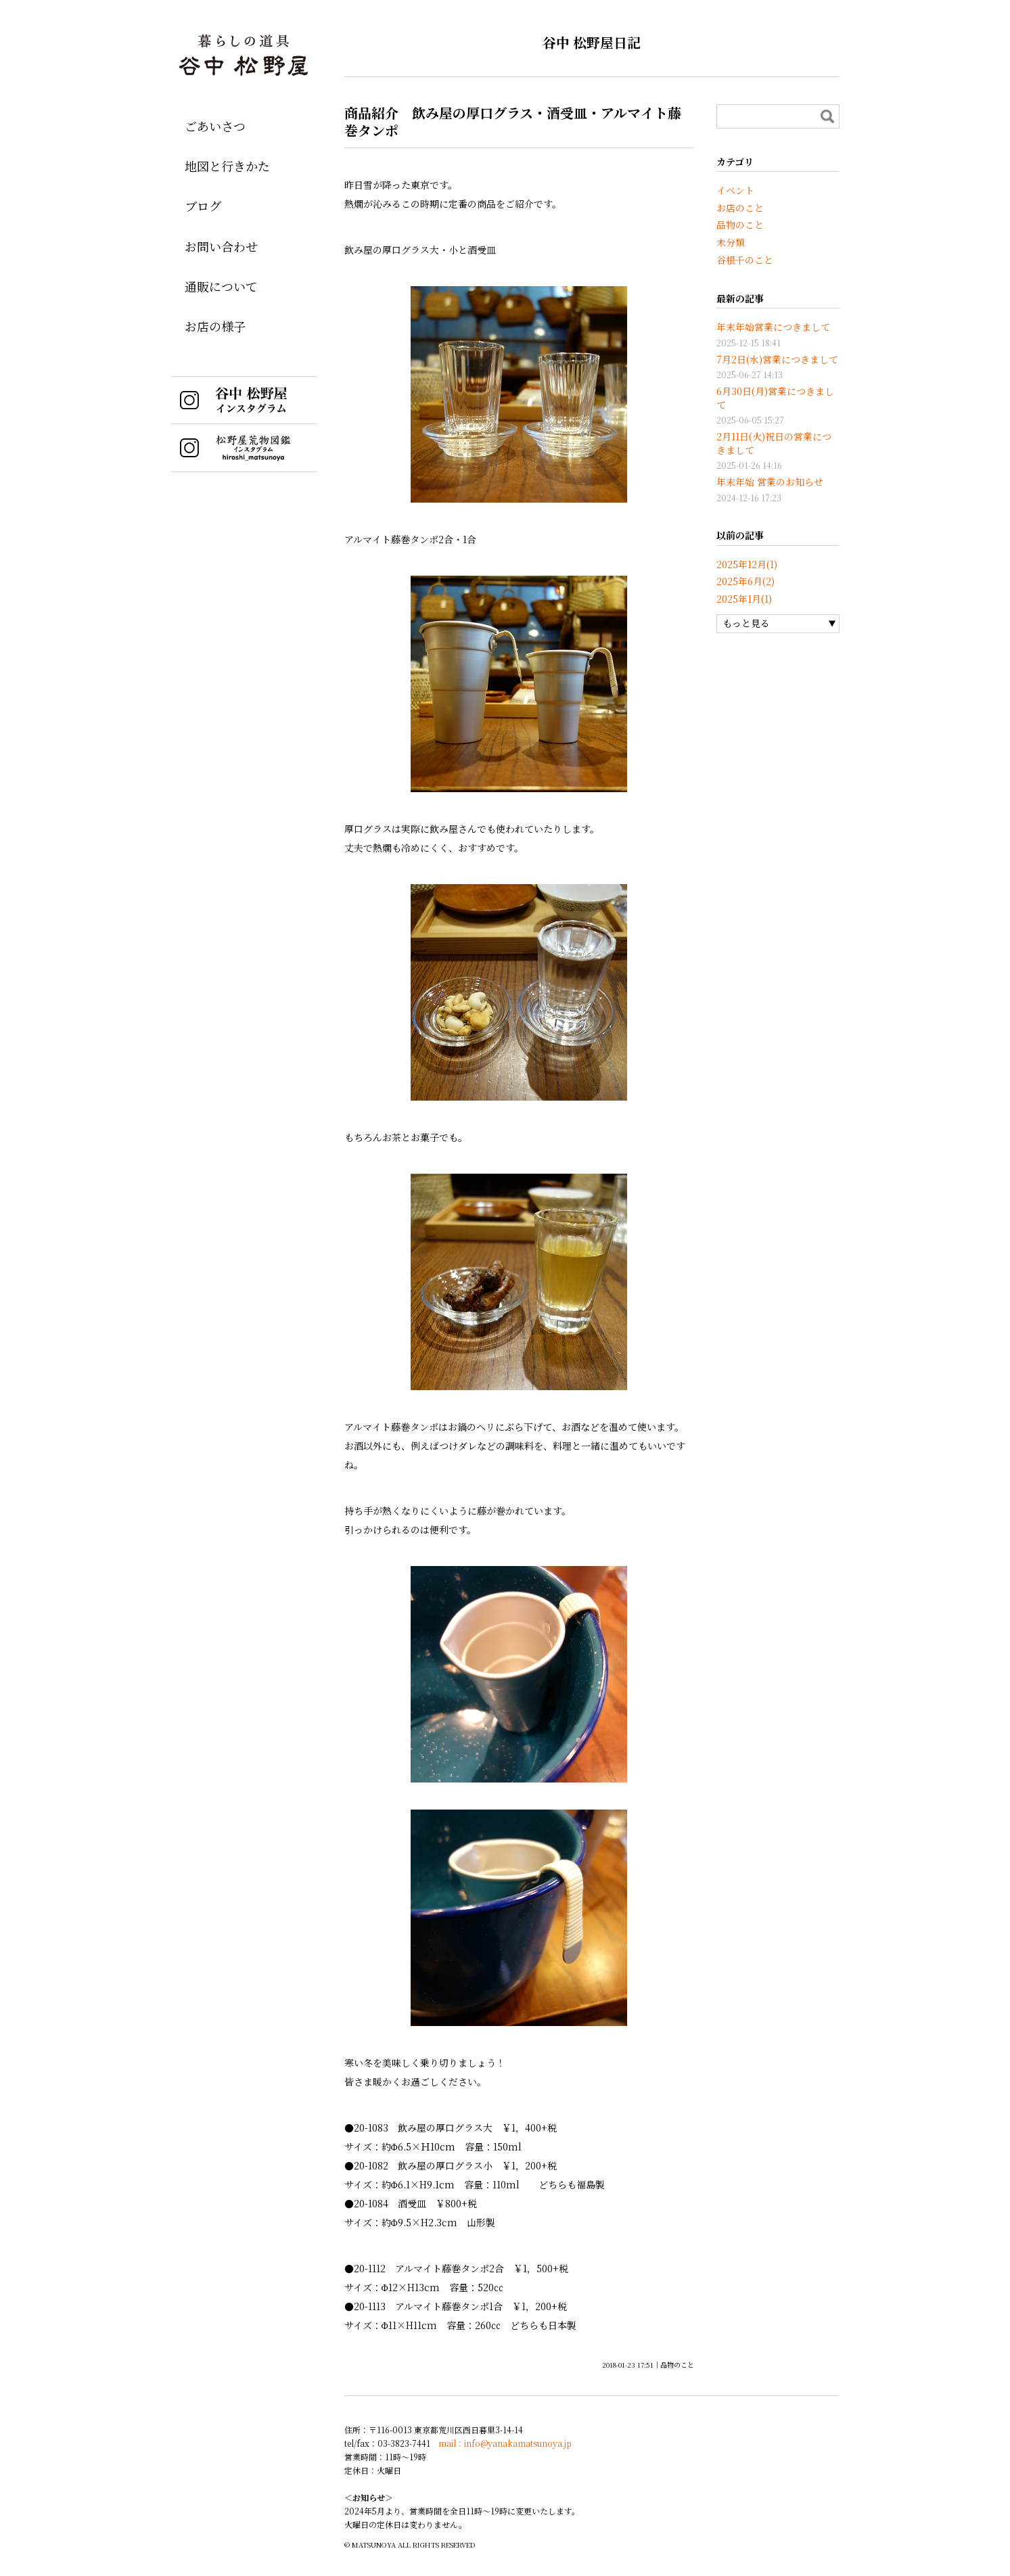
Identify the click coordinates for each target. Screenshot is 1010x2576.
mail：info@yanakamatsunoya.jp (505, 2443)
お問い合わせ (221, 246)
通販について (221, 286)
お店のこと (740, 207)
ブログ (203, 205)
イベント (735, 190)
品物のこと (677, 2365)
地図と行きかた (227, 166)
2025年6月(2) (745, 581)
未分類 (730, 242)
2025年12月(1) (746, 564)
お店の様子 (215, 326)
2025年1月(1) (744, 598)
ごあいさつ (215, 126)
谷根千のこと (744, 260)
